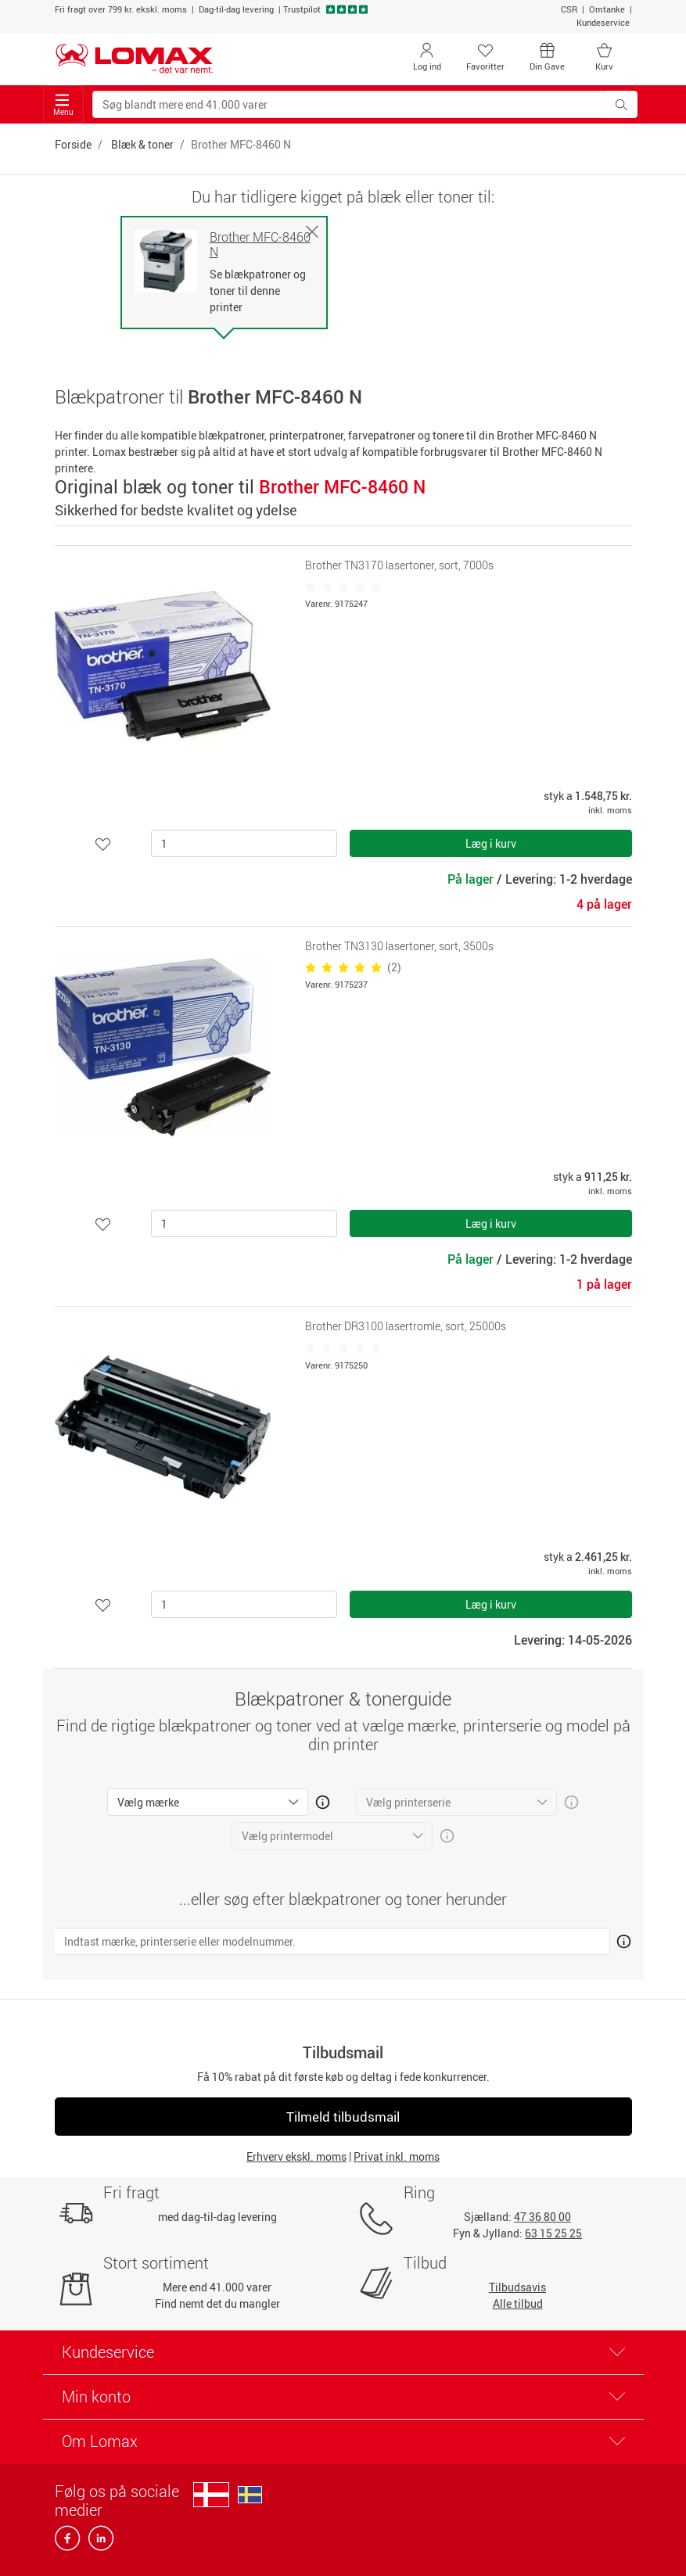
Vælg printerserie (408, 1802)
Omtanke (607, 9)
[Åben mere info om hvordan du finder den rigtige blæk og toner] (620, 1939)
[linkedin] (97, 2542)
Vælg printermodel (287, 1835)
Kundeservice (603, 22)
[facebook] (68, 2542)
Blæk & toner (142, 144)
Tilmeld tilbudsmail (343, 2117)
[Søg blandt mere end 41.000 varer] (349, 104)
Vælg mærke (148, 1802)
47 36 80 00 (542, 2216)
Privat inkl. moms (397, 2156)
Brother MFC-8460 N (260, 245)
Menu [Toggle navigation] (63, 105)
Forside (73, 144)
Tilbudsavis (517, 2287)
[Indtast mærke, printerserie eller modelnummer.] (332, 1941)
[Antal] (244, 843)
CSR (569, 9)
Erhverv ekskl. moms (296, 2156)
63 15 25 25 (553, 2233)
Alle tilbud (518, 2303)
